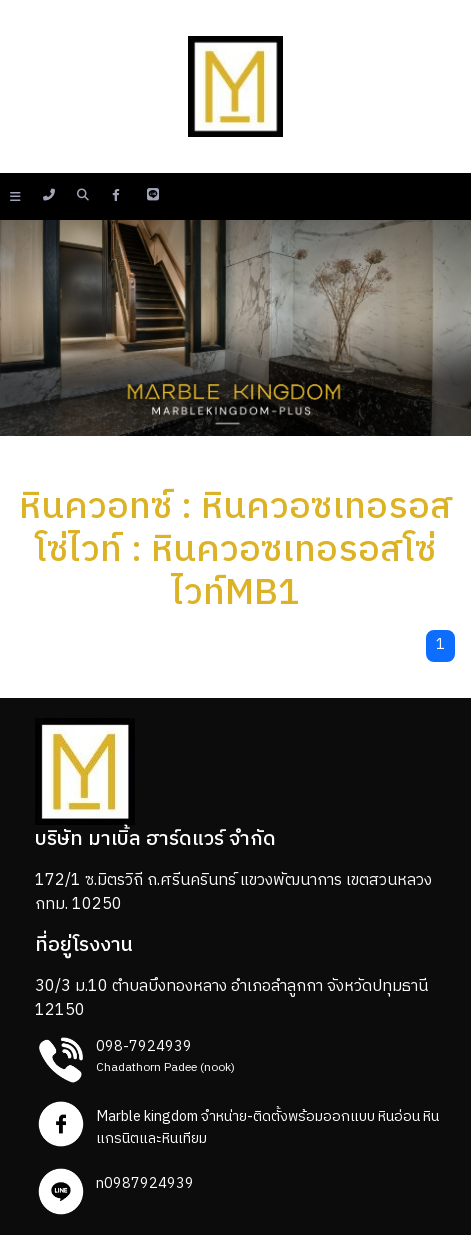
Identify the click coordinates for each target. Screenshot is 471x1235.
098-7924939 (144, 1047)
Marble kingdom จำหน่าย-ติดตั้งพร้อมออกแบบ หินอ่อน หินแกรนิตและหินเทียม (267, 1128)
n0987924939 (145, 1184)
